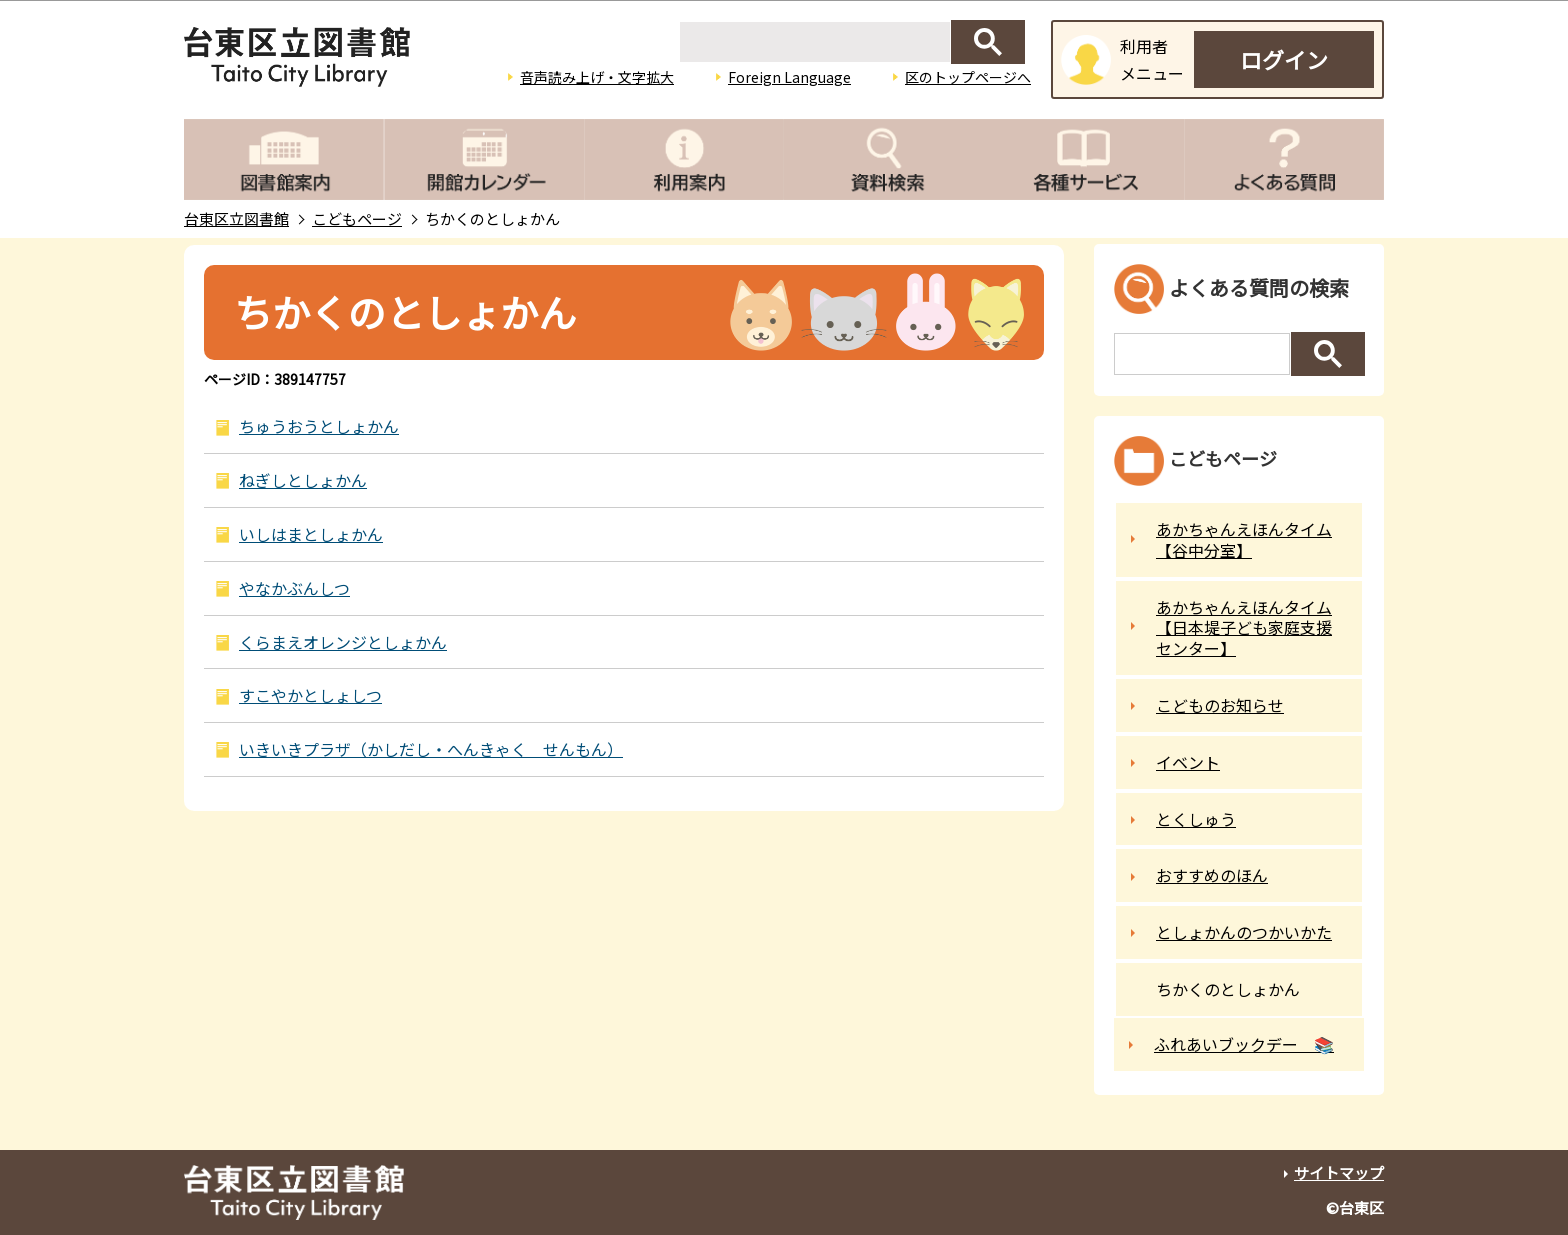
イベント (1188, 762)
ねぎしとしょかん (303, 480)
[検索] (815, 42)
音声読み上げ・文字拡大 (597, 77)
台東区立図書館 (236, 218)
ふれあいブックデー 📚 (1244, 1044)
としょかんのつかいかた (1244, 932)
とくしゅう (1196, 819)
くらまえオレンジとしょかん (343, 642)
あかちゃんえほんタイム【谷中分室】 (1244, 539)
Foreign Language (789, 77)
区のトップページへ (968, 77)
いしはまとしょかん (311, 534)
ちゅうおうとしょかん (319, 426)
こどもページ (357, 218)
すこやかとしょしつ (310, 695)
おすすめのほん (1212, 875)
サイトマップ (1339, 1172)
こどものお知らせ (1220, 705)
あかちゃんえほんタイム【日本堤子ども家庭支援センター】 (1244, 628)
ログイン (1284, 59)
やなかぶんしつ (294, 588)
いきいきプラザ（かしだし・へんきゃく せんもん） (431, 749)
